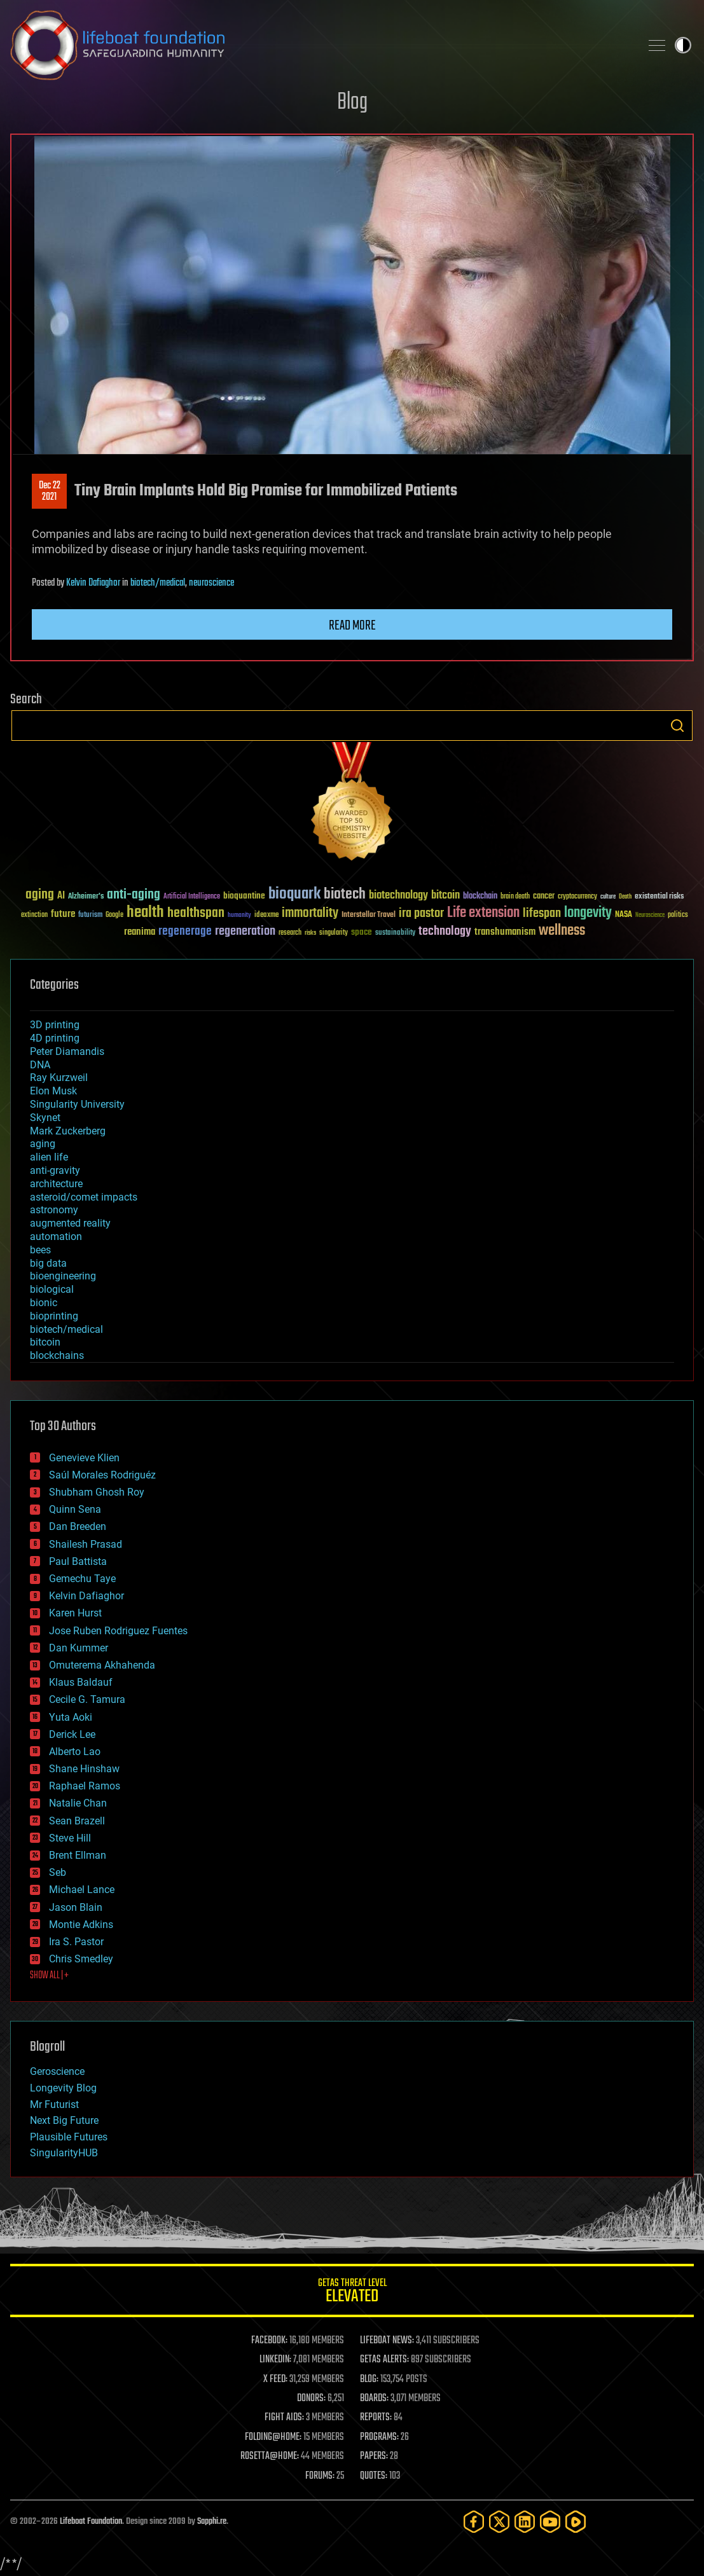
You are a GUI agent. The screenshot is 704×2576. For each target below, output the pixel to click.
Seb (57, 1872)
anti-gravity (55, 1170)
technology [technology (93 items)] (444, 932)
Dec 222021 (49, 491)
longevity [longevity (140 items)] (588, 913)
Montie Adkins (81, 1924)
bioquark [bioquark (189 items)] (294, 894)
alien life (49, 1157)
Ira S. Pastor (76, 1942)
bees (40, 1250)
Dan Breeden (77, 1526)
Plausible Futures (68, 2137)
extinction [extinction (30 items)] (34, 915)
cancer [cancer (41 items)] (544, 897)
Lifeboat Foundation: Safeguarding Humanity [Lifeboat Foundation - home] (320, 45)
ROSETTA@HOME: (269, 2456)
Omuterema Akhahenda (102, 1665)
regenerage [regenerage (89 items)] (185, 932)
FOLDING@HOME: (273, 2437)
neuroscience (211, 583)
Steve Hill (70, 1838)
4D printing (54, 1038)
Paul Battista (78, 1561)
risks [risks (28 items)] (310, 933)
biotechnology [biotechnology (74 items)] (398, 895)
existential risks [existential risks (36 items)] (659, 897)
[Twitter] (499, 2522)
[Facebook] (474, 2522)
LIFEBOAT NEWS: (387, 2340)
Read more (352, 626)
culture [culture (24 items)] (608, 896)
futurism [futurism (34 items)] (90, 915)
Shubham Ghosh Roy (96, 1492)
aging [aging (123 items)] (39, 895)
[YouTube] (550, 2522)
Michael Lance (81, 1890)
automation (56, 1236)
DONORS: (311, 2398)
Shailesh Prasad (85, 1544)
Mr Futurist (54, 2104)
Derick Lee (72, 1734)
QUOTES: (373, 2476)
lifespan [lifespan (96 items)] (542, 913)
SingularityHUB (64, 2153)
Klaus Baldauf (81, 1682)
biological (52, 1289)
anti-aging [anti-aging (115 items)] (133, 895)
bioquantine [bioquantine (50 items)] (244, 895)
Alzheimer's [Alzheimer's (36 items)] (86, 897)
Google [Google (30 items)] (114, 915)
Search (677, 725)
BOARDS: (374, 2398)
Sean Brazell (77, 1821)
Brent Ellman (77, 1855)
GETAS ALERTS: (384, 2360)
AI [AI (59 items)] (61, 896)
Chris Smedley (81, 1959)
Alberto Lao (74, 1752)
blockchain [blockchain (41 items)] (480, 897)
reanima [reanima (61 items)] (139, 932)
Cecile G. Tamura (87, 1699)
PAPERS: (374, 2456)
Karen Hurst (75, 1613)
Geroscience (57, 2071)
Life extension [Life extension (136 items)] (483, 913)
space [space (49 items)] (361, 931)
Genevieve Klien (84, 1458)
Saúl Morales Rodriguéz (102, 1475)
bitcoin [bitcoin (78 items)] (445, 895)
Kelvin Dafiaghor (93, 583)
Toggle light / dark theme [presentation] (683, 45)
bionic (43, 1303)
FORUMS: (320, 2476)
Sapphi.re (211, 2521)
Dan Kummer (78, 1648)
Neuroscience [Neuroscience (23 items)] (650, 916)
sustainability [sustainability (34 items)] (395, 933)
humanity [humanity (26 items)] (239, 916)
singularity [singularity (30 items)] (333, 933)
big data (48, 1263)
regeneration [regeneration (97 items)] (245, 931)
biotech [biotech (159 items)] (345, 894)
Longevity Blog (63, 2088)
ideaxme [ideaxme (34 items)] (266, 915)
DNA (40, 1065)
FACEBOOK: (269, 2340)
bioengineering (63, 1276)
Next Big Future (64, 2120)
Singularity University (77, 1104)
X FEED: (275, 2379)
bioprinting (54, 1316)
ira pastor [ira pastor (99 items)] (421, 913)
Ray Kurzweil (59, 1077)
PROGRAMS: (379, 2437)
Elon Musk (53, 1091)
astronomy (54, 1210)
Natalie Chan (78, 1803)
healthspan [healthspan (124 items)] (195, 913)
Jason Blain (75, 1907)
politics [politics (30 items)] (678, 915)
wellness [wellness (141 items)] (562, 931)
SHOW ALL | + (49, 1975)
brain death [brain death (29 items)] (515, 897)
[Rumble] (575, 2522)
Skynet (45, 1118)
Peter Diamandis (67, 1051)
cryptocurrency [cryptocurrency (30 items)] (577, 897)
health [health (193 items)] (145, 913)
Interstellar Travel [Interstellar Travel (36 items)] (369, 915)
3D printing (54, 1025)
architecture (56, 1184)
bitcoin (45, 1342)
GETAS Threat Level (352, 2292)
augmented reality (70, 1223)
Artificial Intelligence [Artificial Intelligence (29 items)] (191, 897)
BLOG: (369, 2379)
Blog (352, 103)
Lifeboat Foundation (91, 2521)
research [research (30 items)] (290, 933)
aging (42, 1144)
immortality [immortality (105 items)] (310, 913)
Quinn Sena (75, 1509)
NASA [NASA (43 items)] (623, 915)
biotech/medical (157, 583)
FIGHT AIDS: (284, 2417)
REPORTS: (376, 2417)
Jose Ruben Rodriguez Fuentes (118, 1631)
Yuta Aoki (70, 1717)
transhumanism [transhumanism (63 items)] (504, 932)
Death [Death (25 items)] (625, 896)
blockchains (57, 1355)
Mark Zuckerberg (68, 1131)
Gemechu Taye (82, 1579)
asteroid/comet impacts (83, 1197)
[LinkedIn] (524, 2522)
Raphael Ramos (84, 1786)
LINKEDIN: (275, 2360)
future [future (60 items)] (63, 914)
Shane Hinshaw (84, 1769)
